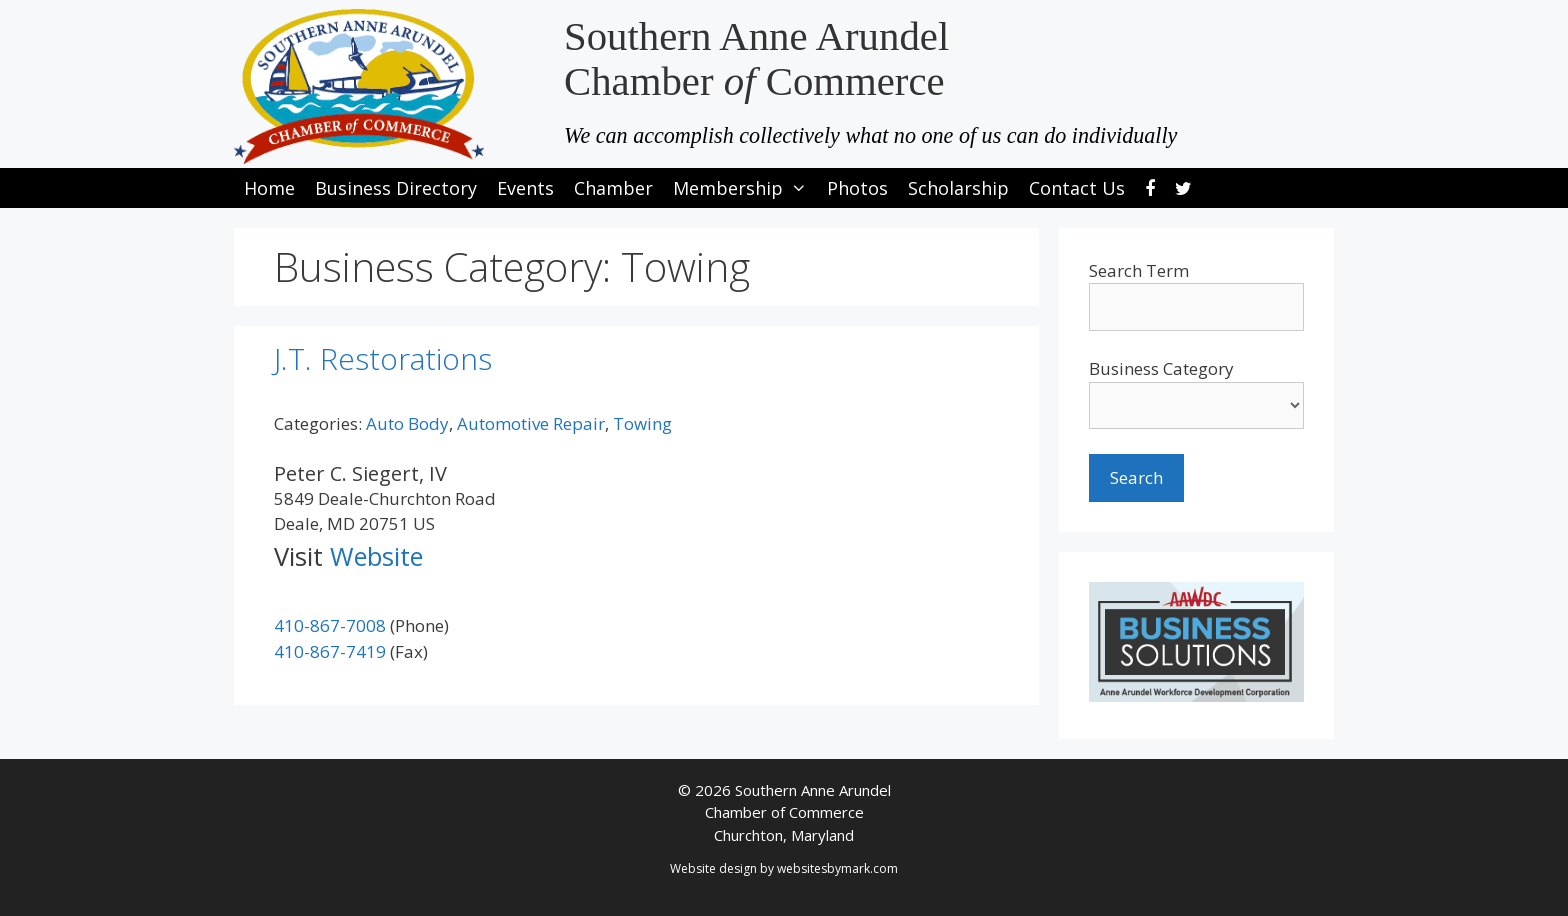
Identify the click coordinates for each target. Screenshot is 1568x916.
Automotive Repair (531, 423)
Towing (642, 423)
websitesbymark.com (837, 868)
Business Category (1161, 368)
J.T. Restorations (383, 358)
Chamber (613, 188)
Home (269, 188)
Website (376, 556)
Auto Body (407, 423)
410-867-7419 (330, 651)
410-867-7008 (330, 625)
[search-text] (1196, 307)
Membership (745, 188)
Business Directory (396, 188)
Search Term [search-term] (1139, 270)
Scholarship (958, 188)
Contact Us (1077, 188)
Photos (857, 188)
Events (525, 188)
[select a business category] (1196, 405)
